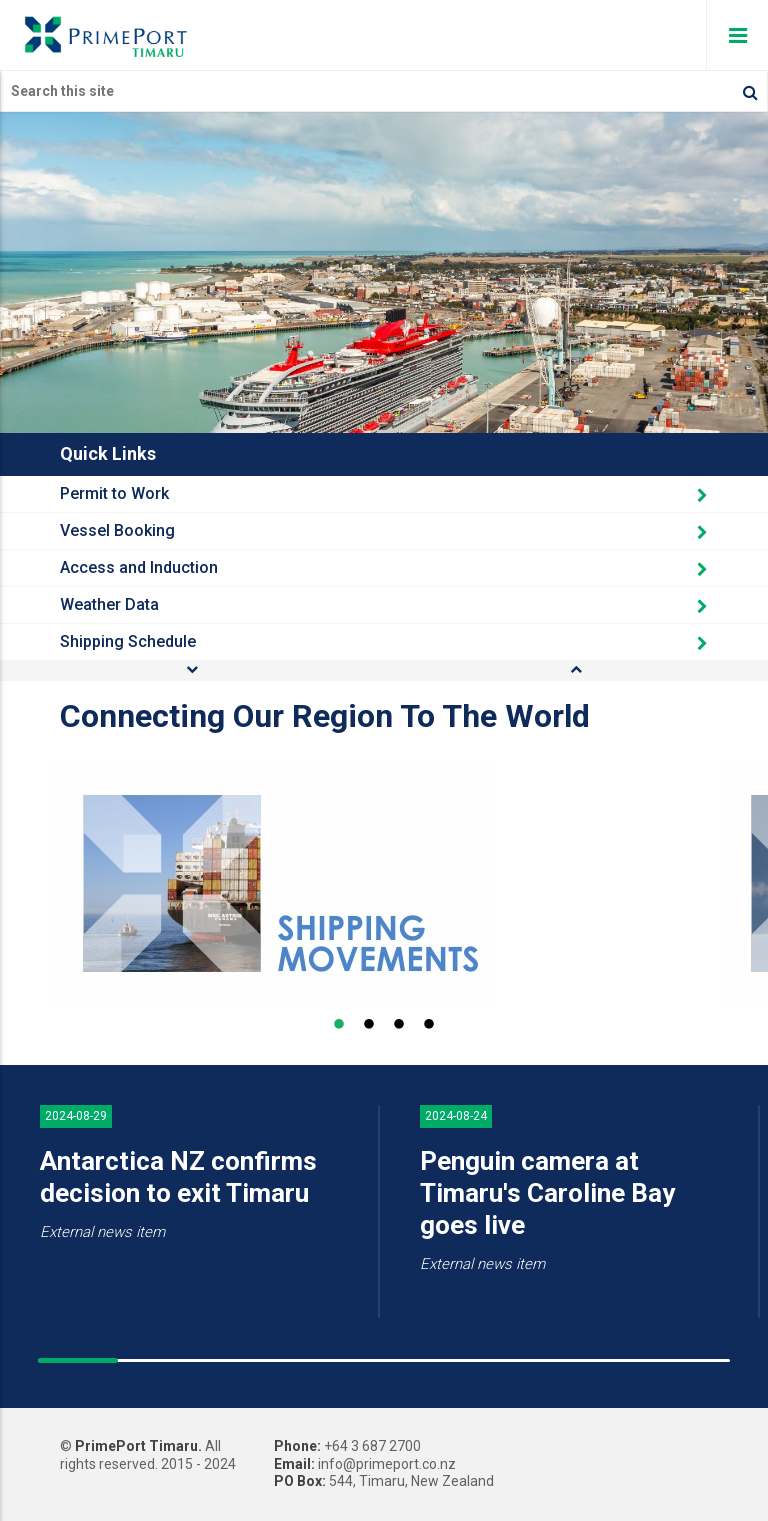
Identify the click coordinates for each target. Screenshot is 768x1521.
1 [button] (339, 1025)
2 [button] (369, 1025)
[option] (382, 883)
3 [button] (399, 1025)
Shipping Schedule (384, 641)
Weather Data (384, 604)
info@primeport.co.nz (387, 1464)
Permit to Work (384, 493)
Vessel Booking (384, 530)
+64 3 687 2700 (372, 1446)
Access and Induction (384, 567)
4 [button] (429, 1025)
